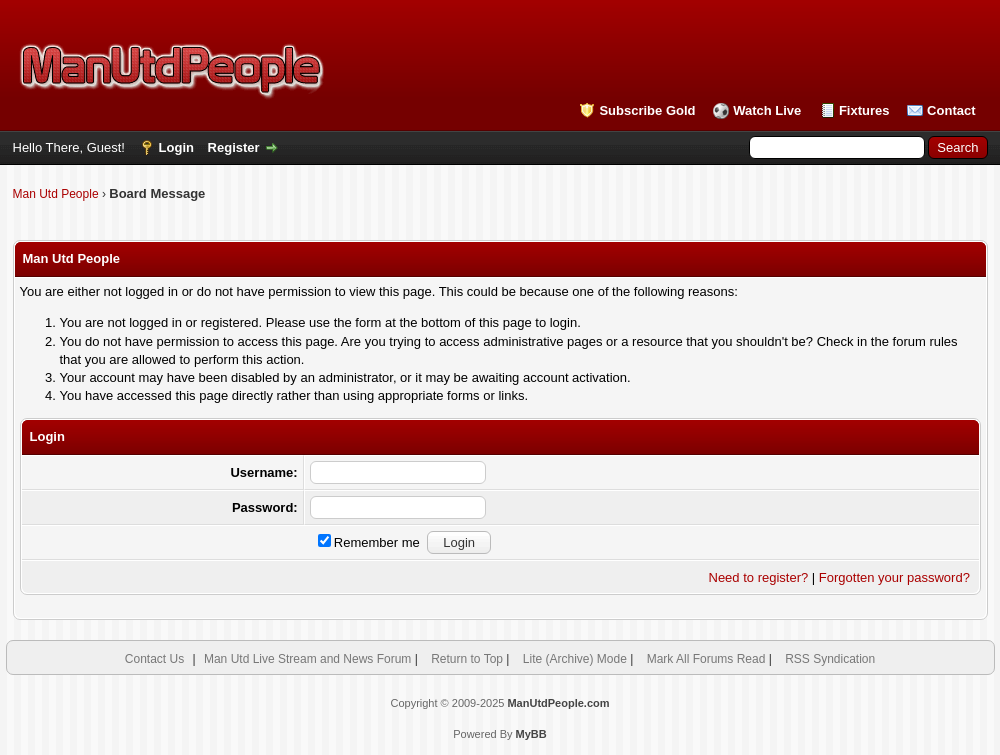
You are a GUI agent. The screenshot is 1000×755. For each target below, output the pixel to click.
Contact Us (154, 659)
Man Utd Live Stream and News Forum (307, 659)
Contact (951, 110)
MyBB (531, 734)
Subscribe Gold (647, 110)
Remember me (369, 542)
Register (234, 147)
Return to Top (467, 659)
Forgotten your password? (894, 577)
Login (176, 147)
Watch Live (767, 110)
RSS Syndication (830, 659)
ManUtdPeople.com (558, 703)
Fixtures (864, 110)
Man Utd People (56, 194)
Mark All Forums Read (706, 659)
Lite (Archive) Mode (575, 659)
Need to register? (759, 577)
